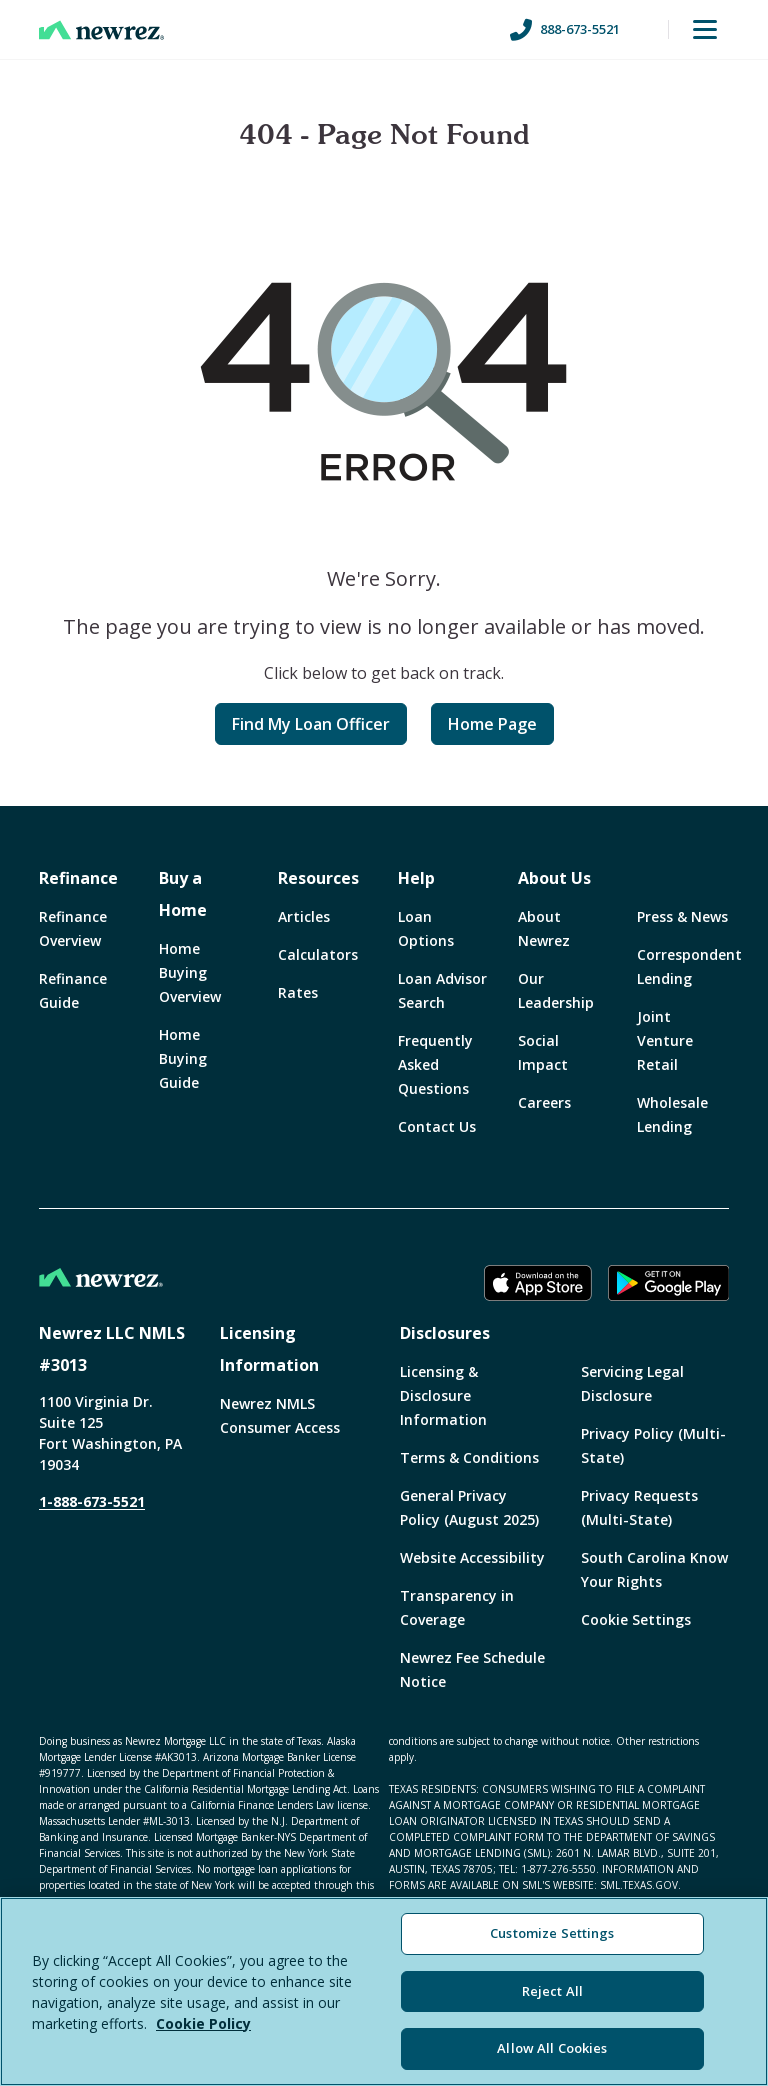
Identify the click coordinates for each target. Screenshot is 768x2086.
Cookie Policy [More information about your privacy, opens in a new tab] (203, 2023)
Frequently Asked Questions (435, 1064)
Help (416, 878)
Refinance (78, 878)
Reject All (552, 1991)
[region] (384, 1991)
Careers (544, 1102)
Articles (304, 916)
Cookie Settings (636, 1619)
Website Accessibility (472, 1557)
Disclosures (445, 1333)
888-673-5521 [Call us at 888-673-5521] (565, 30)
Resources (318, 878)
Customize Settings (552, 1933)
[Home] (101, 30)
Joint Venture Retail (665, 1040)
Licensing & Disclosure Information (443, 1395)
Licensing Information (269, 1349)
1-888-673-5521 (92, 1501)
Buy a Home (183, 894)
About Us (554, 878)
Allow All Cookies (552, 2048)
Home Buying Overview (190, 972)
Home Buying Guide (183, 1058)
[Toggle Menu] (705, 30)
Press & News (682, 916)
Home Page (492, 724)
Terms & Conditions (469, 1457)
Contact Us (437, 1126)
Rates (298, 992)
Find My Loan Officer (311, 724)
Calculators (318, 954)
